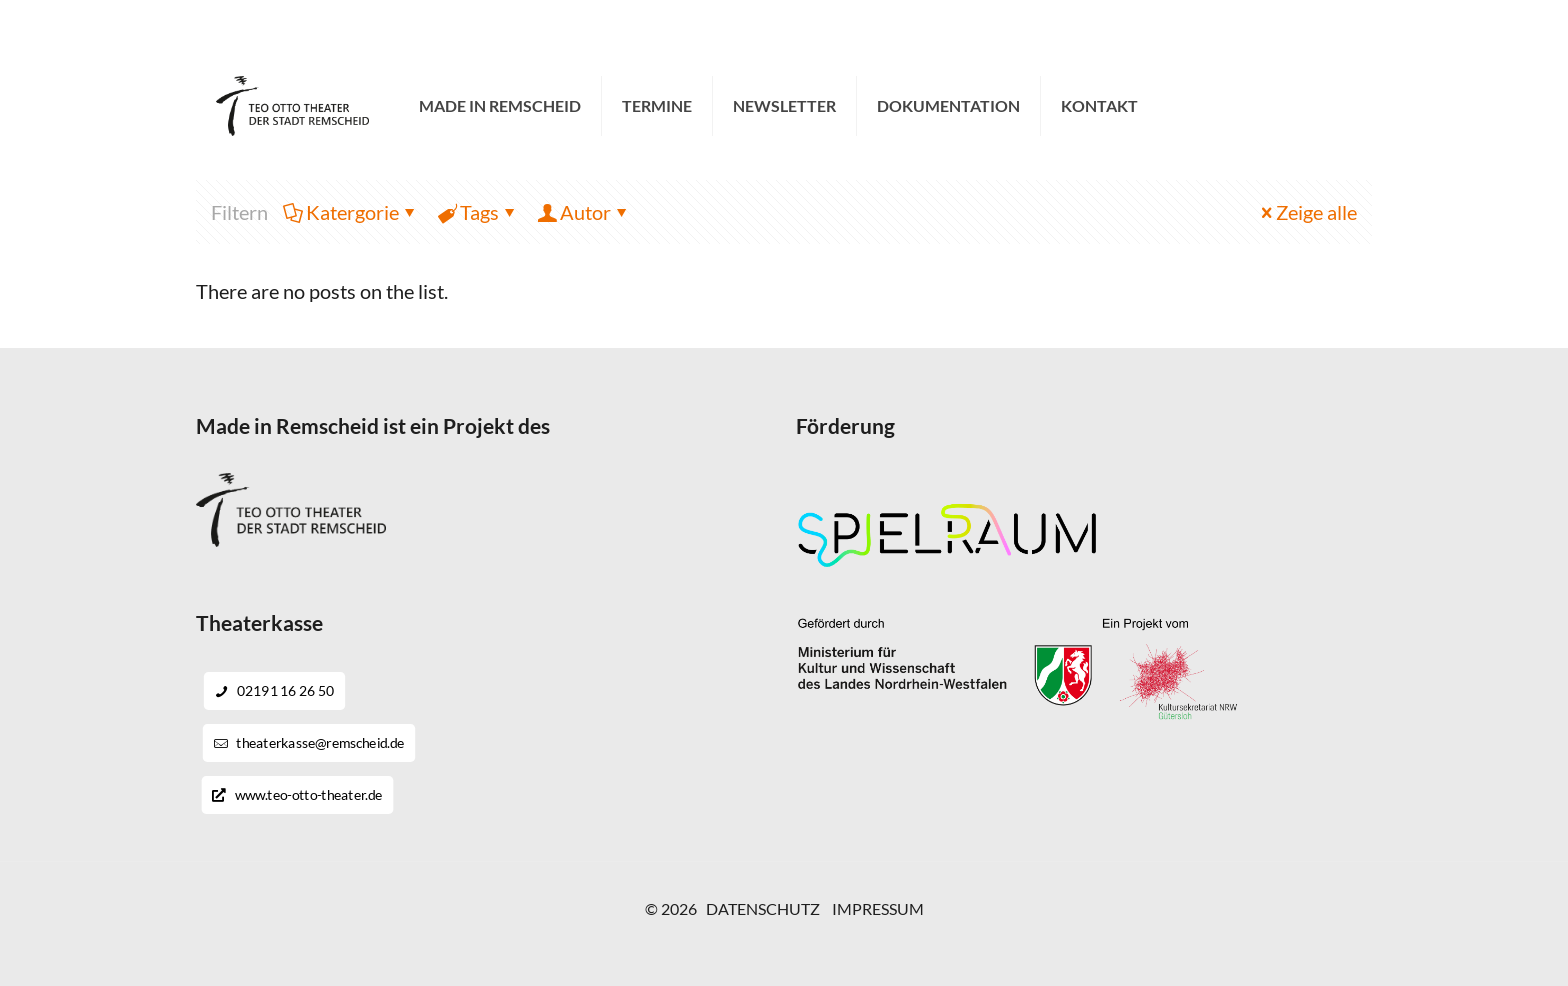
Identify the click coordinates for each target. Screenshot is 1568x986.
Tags (478, 212)
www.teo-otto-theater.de (297, 795)
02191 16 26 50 (275, 691)
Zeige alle (1306, 212)
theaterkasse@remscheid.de (309, 743)
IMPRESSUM (878, 908)
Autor (584, 212)
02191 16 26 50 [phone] (293, 31)
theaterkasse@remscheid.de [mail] (481, 31)
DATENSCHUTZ (763, 908)
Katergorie (351, 212)
